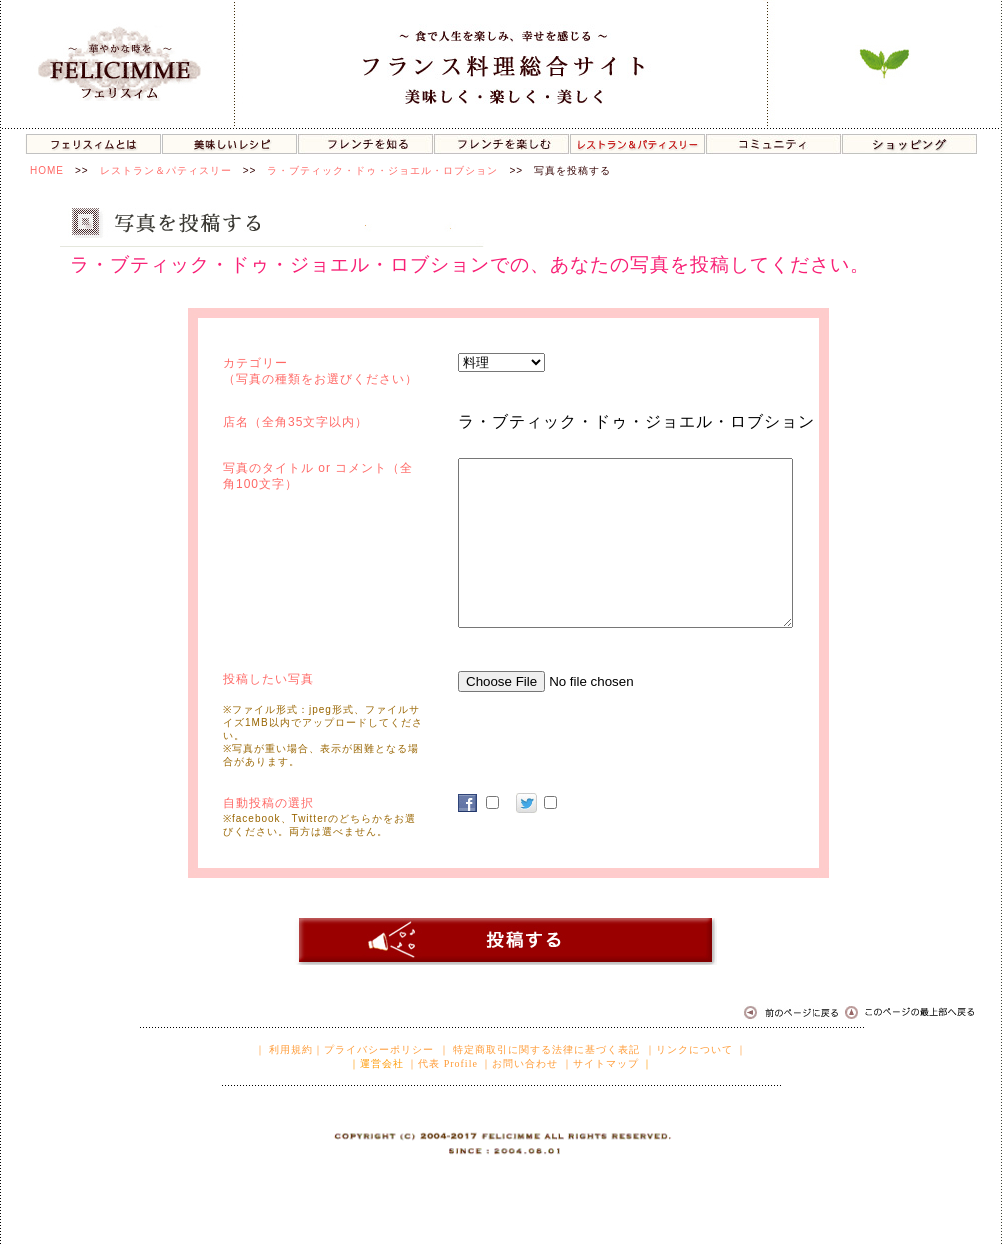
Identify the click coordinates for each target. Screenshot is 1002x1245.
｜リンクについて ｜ (696, 1049)
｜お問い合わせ (519, 1063)
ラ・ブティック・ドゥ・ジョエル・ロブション (382, 170)
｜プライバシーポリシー (373, 1049)
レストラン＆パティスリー (166, 170)
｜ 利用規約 (284, 1049)
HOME (47, 170)
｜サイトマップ (600, 1063)
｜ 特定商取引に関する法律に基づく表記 (540, 1049)
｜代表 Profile (442, 1063)
